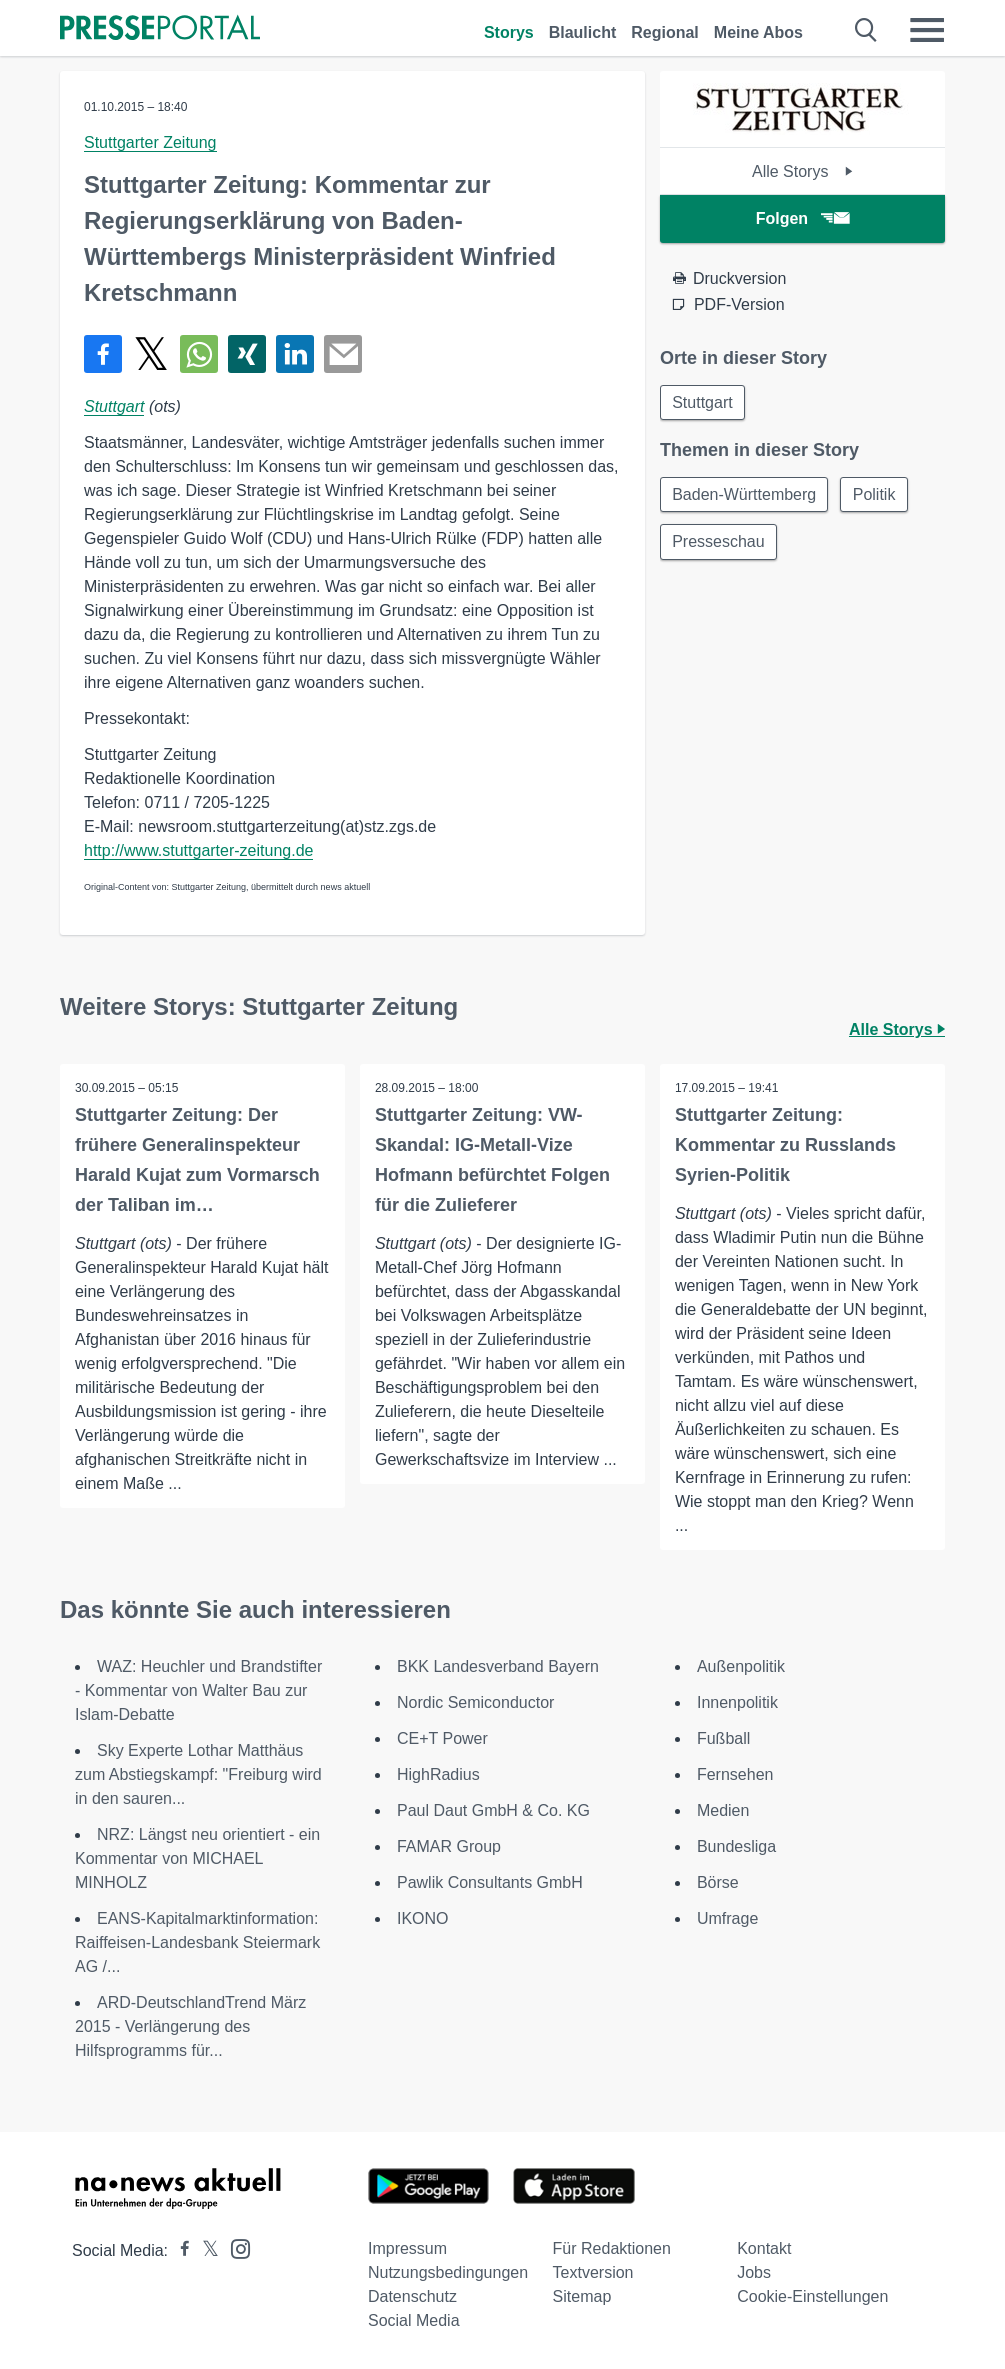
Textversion (593, 2272)
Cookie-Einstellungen (812, 2296)
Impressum (407, 2248)
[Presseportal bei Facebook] (179, 2250)
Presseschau (719, 543)
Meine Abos (758, 32)
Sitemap (582, 2296)
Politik (876, 495)
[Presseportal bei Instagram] (234, 2247)
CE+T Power (442, 1738)
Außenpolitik (741, 1666)
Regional (665, 32)
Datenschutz (412, 2296)
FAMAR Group (449, 1846)
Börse (718, 1882)
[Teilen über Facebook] (103, 354)
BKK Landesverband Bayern (498, 1666)
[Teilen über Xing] (247, 354)
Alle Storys (802, 171)
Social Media (414, 2320)
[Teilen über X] (151, 354)
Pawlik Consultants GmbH (490, 1882)
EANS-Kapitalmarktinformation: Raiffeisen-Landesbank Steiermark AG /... (197, 1942)
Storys (509, 32)
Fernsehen (735, 1774)
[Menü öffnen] (927, 30)
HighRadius (438, 1774)
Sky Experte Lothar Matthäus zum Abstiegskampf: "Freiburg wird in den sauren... (198, 1774)
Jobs (754, 2272)
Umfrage (727, 1918)
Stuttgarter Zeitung (150, 142)
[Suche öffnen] (866, 30)
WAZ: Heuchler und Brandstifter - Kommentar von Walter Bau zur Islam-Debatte (198, 1690)
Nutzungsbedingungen (448, 2272)
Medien (723, 1810)
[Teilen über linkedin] (295, 354)
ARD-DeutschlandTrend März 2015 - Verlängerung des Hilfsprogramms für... (190, 2026)
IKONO (423, 1918)
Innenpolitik (737, 1702)
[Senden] (343, 354)
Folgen (802, 218)
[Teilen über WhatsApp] (199, 354)
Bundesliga (736, 1846)
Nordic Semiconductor (475, 1702)
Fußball (723, 1738)
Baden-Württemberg (745, 495)
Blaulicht (583, 32)
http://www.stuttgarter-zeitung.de (198, 850)
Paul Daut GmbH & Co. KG (493, 1810)
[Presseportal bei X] (204, 2250)
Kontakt (764, 2248)
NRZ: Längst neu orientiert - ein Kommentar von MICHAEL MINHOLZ (197, 1858)
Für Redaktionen (612, 2248)
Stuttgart (114, 406)
